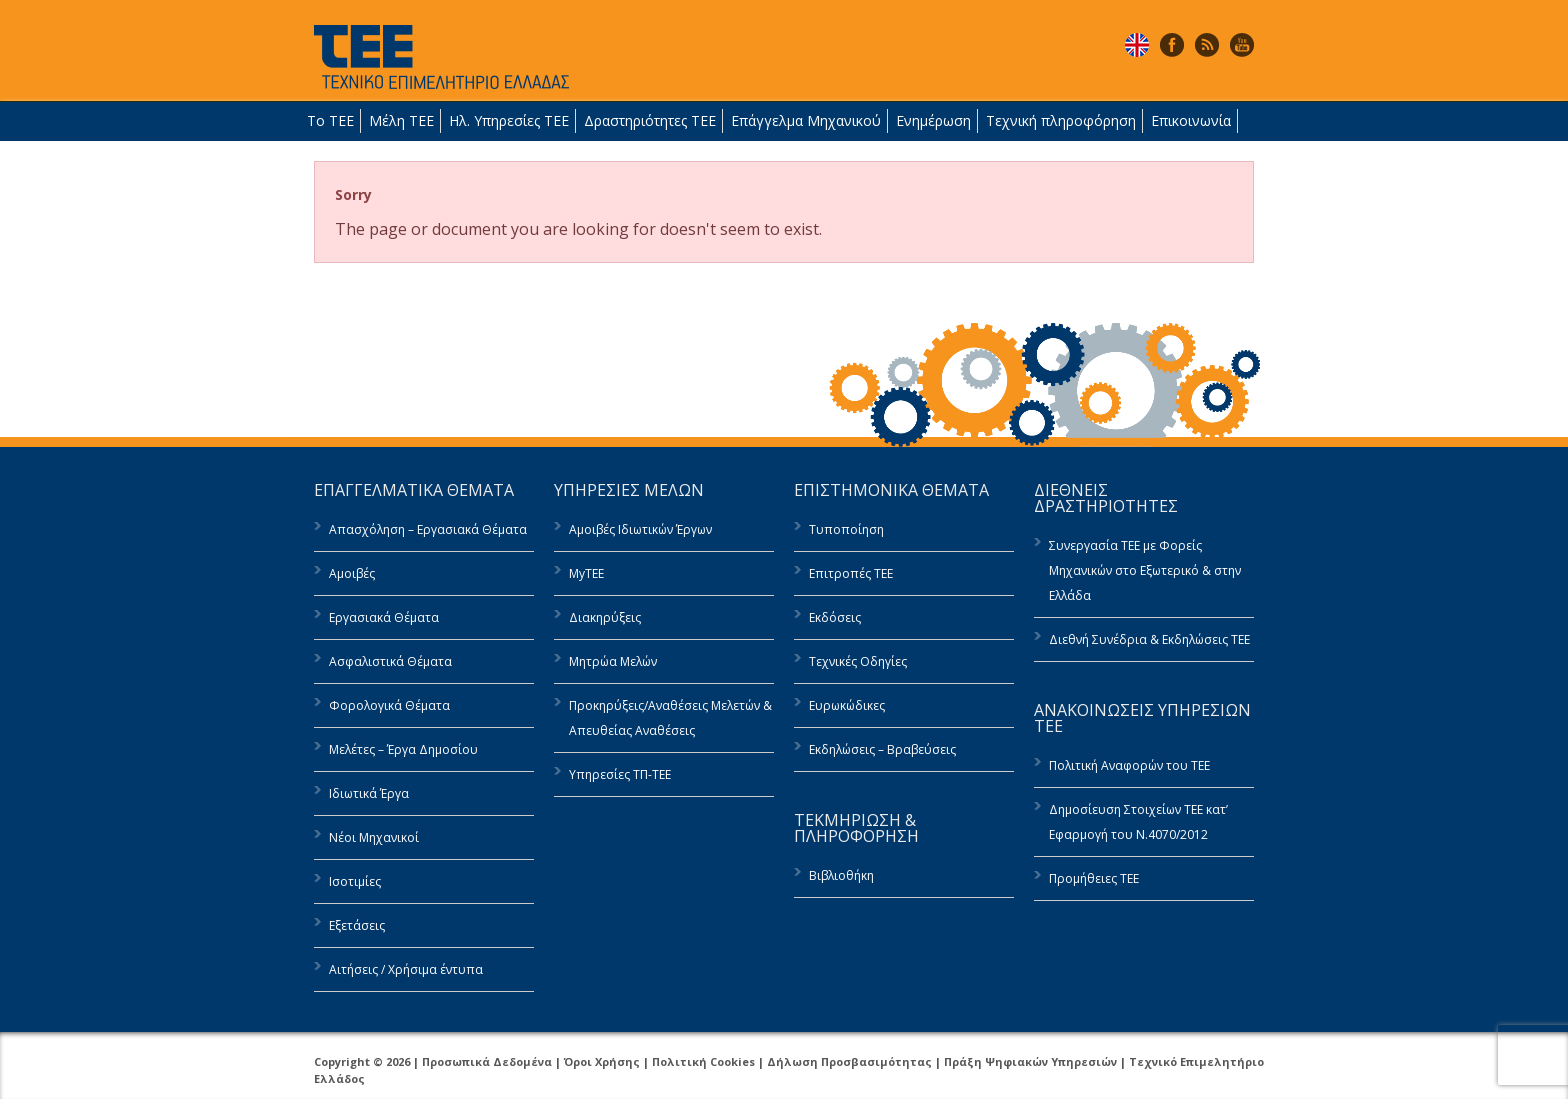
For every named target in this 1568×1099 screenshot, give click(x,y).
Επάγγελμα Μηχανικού (806, 120)
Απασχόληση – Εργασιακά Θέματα (428, 529)
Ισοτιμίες (355, 881)
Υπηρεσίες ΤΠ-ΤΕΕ (620, 774)
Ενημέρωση (933, 120)
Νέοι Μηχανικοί (374, 837)
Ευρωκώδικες (847, 705)
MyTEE (586, 573)
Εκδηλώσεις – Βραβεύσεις (882, 749)
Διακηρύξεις (605, 617)
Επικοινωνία (1191, 120)
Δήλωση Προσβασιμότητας (849, 1061)
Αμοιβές (352, 573)
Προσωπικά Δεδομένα (487, 1061)
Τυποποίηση (846, 529)
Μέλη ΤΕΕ (401, 120)
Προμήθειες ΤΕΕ (1094, 878)
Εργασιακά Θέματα (384, 617)
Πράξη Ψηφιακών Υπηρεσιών (1030, 1061)
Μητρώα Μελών (613, 661)
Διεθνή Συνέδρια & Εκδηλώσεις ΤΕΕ (1149, 639)
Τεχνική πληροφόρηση (1061, 120)
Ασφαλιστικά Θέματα (390, 661)
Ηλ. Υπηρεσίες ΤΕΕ (509, 120)
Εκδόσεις (835, 617)
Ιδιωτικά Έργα (369, 793)
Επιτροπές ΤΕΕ (851, 573)
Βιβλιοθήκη (841, 875)
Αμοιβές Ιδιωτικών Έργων (640, 529)
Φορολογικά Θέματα (389, 705)
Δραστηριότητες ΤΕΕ (650, 120)
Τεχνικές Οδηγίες (858, 661)
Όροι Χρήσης (602, 1061)
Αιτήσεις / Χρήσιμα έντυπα (406, 969)
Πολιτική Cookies (703, 1061)
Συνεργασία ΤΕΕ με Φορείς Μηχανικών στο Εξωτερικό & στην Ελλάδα (1145, 570)
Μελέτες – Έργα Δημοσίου (403, 749)
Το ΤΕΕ (330, 120)
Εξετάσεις (357, 925)
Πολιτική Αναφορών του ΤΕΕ (1129, 765)
